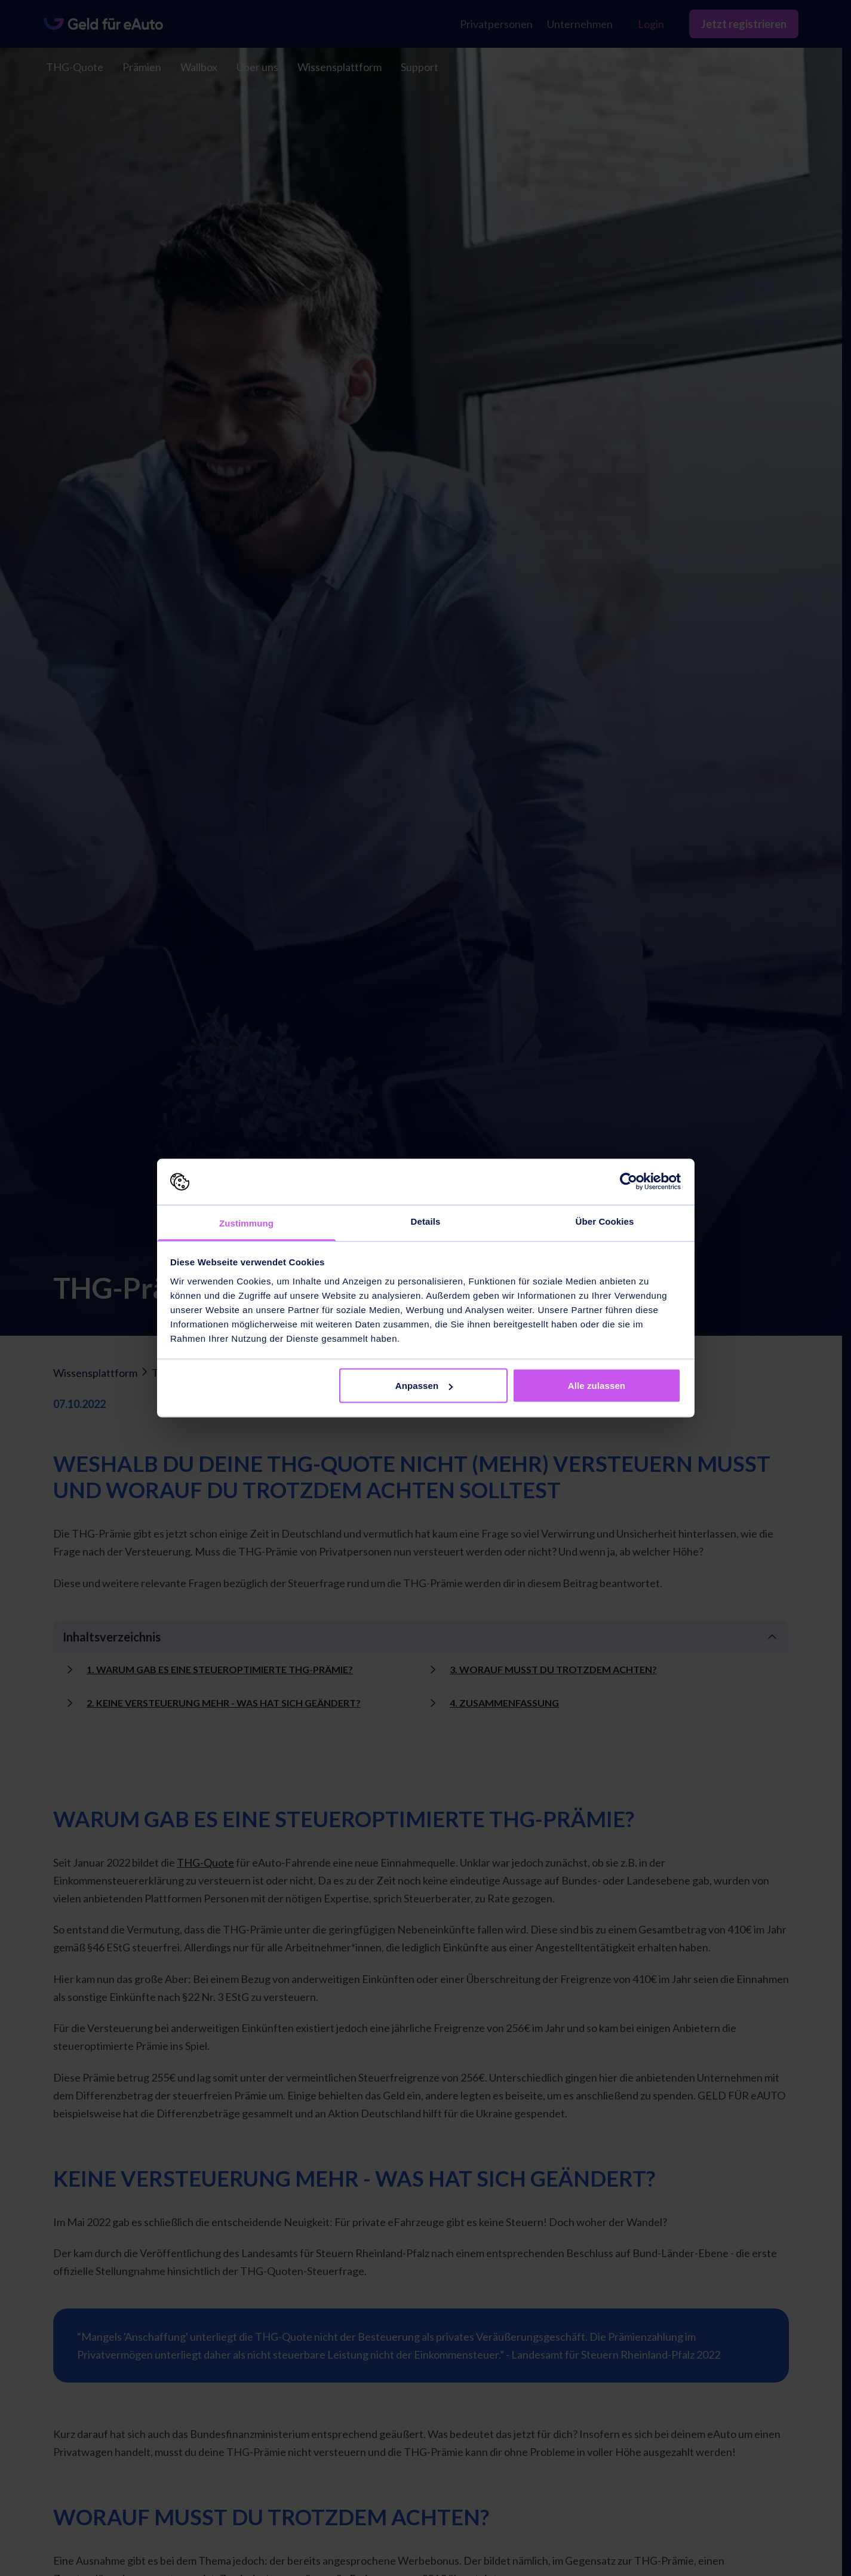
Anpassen (424, 1386)
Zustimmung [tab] (246, 1223)
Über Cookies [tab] (605, 1221)
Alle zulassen (596, 1386)
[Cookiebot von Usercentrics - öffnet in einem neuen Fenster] (628, 1182)
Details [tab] (426, 1221)
